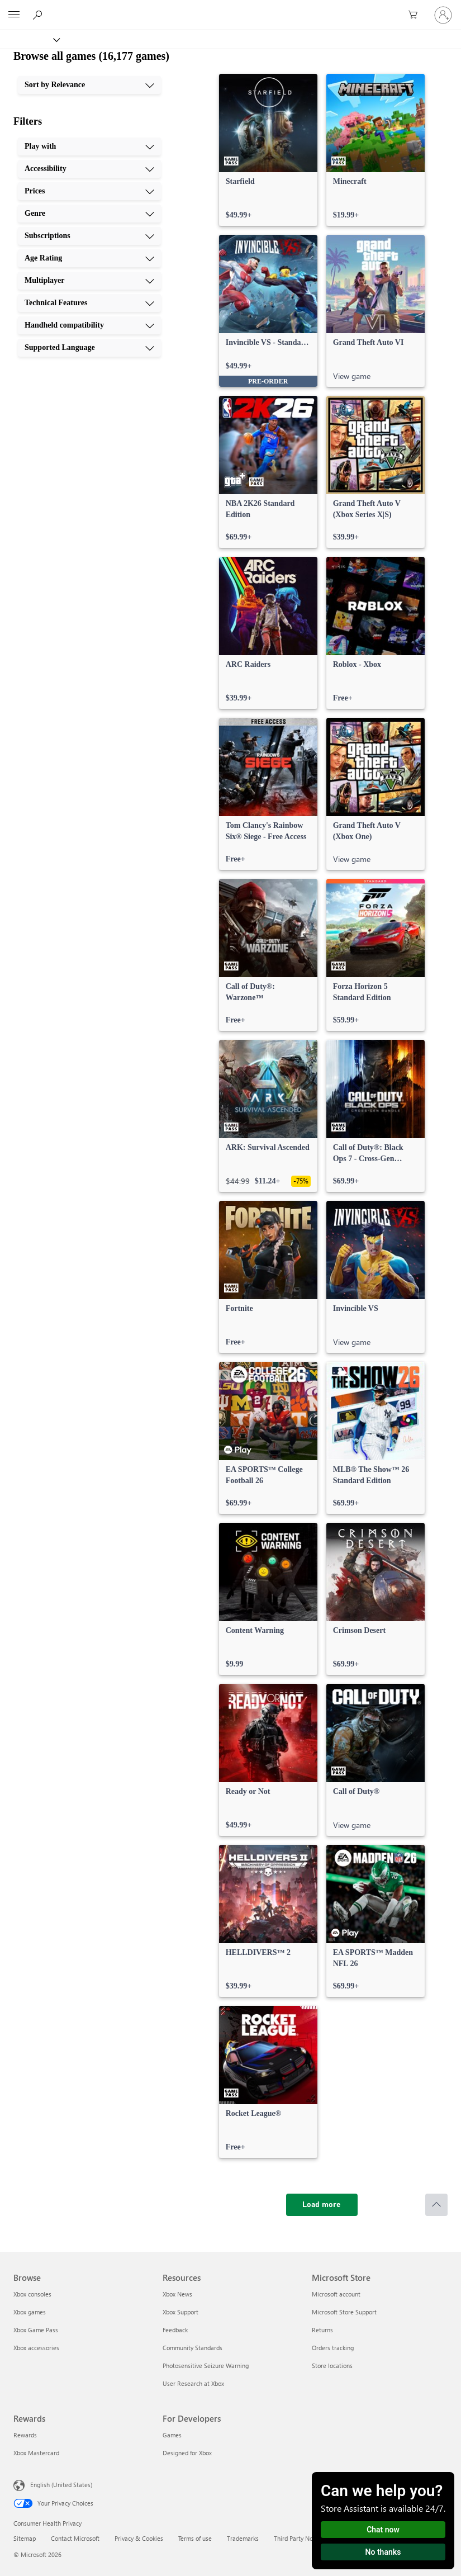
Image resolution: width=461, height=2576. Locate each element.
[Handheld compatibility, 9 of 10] (89, 325)
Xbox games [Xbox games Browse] (29, 2311)
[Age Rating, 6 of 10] (89, 258)
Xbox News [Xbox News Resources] (177, 2294)
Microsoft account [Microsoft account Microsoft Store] (336, 2294)
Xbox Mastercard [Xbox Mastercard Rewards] (36, 2452)
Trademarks (243, 2538)
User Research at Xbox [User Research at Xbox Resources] (193, 2383)
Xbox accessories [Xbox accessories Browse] (36, 2347)
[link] (268, 150)
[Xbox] (29, 39)
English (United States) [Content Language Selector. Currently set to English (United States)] (61, 2484)
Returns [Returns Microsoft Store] (322, 2329)
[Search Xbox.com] (39, 14)
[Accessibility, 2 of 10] (89, 169)
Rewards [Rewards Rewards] (25, 2434)
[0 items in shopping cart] (416, 15)
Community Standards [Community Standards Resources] (192, 2347)
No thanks (383, 2551)
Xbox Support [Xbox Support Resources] (180, 2311)
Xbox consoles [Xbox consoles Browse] (32, 2294)
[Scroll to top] (436, 2205)
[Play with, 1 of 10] (89, 146)
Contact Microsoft (75, 2538)
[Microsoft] (230, 8)
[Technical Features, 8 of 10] (89, 303)
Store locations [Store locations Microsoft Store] (332, 2365)
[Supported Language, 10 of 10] (89, 348)
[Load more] (322, 2205)
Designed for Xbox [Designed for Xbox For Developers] (187, 2452)
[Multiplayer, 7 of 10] (89, 281)
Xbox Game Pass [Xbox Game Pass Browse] (35, 2329)
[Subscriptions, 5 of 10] (89, 236)
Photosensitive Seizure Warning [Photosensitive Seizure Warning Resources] (206, 2365)
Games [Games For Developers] (172, 2434)
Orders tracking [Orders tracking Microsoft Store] (333, 2347)
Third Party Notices (300, 2538)
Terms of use (195, 2538)
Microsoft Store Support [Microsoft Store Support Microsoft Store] (344, 2311)
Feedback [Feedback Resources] (175, 2329)
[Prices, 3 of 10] (89, 191)
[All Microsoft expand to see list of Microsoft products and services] (14, 15)
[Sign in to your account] (443, 15)
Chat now (383, 2529)
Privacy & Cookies (139, 2538)
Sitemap (24, 2538)
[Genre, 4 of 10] (89, 213)
